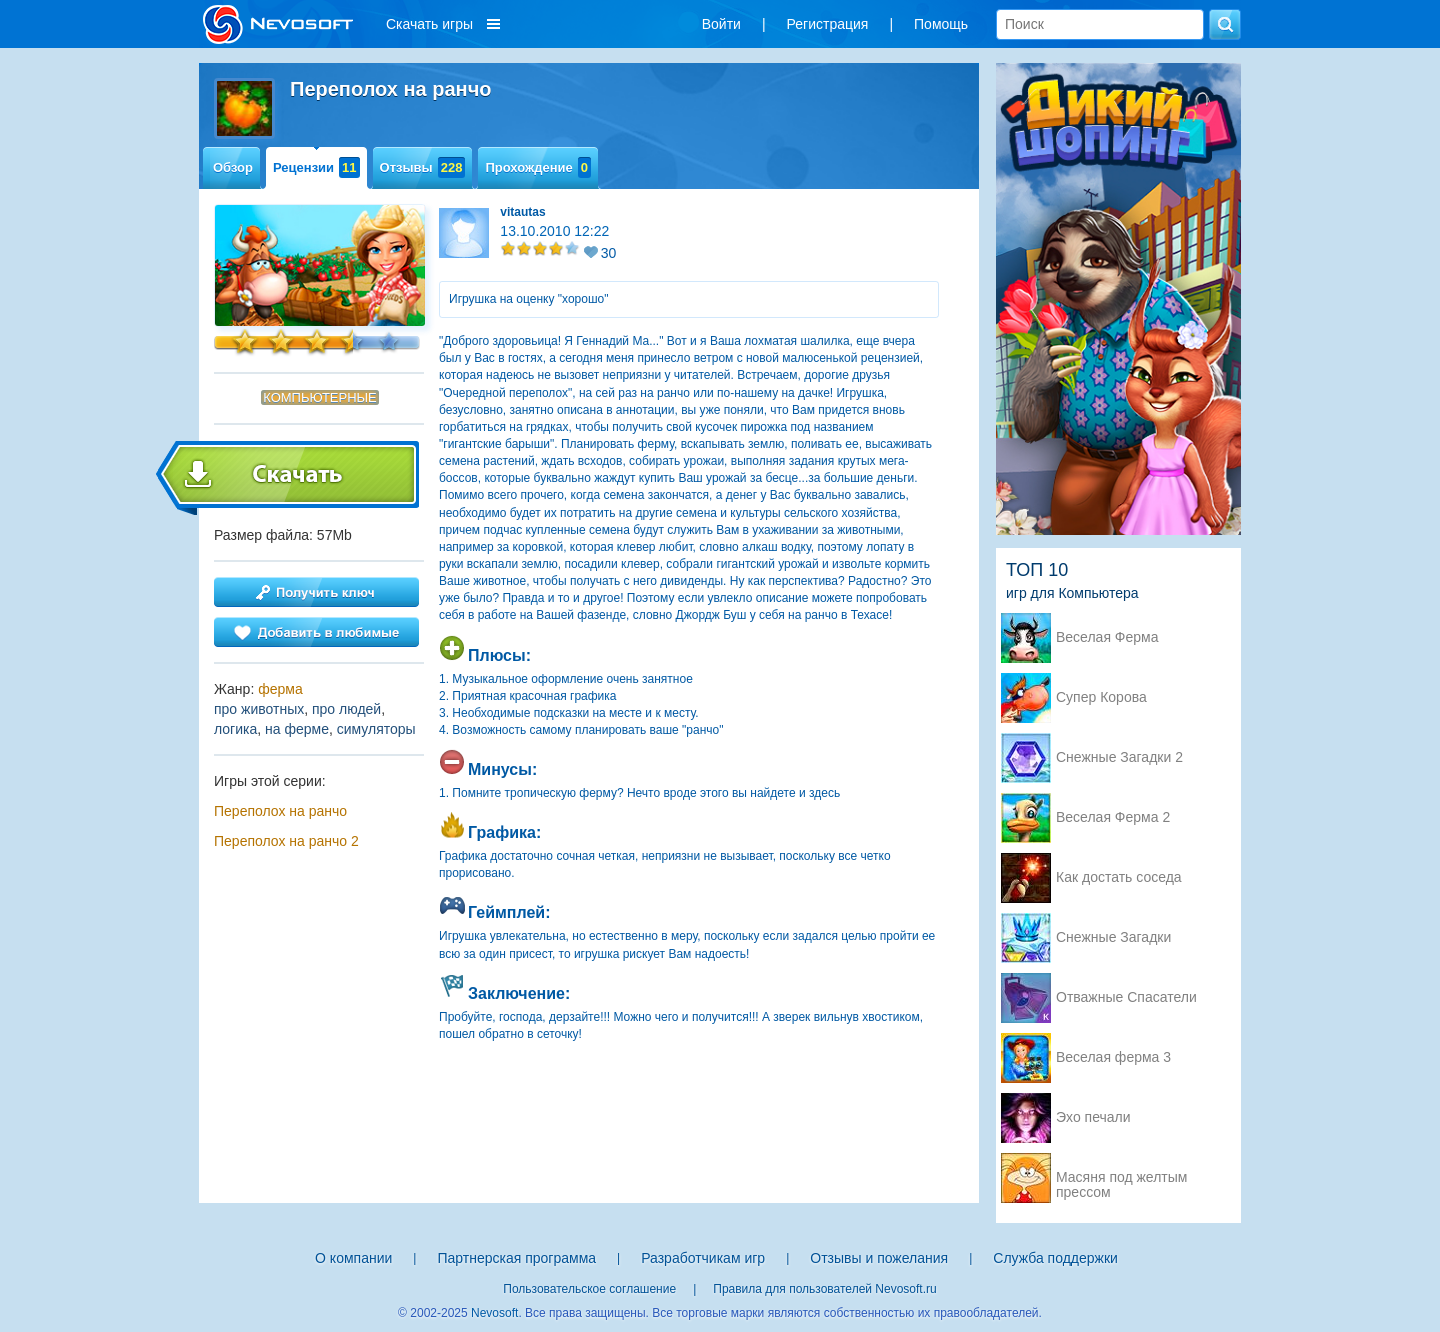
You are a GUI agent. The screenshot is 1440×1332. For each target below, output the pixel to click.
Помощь (941, 24)
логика (235, 729)
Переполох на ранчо (280, 811)
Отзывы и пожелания (879, 1258)
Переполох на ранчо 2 (286, 841)
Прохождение (538, 167)
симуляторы (376, 729)
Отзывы (423, 167)
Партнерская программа (516, 1258)
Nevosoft (494, 1313)
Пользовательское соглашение (589, 1289)
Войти (721, 24)
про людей (346, 709)
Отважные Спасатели (1126, 997)
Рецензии (316, 167)
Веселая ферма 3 (1113, 1057)
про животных (259, 709)
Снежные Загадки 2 (1119, 757)
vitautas (522, 212)
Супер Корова (1101, 697)
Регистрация (828, 24)
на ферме (297, 729)
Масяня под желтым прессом (1121, 1179)
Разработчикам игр (703, 1258)
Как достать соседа (1119, 877)
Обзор (233, 167)
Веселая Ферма (1107, 637)
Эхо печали (1093, 1117)
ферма (280, 689)
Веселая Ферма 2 (1113, 817)
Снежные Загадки (1113, 937)
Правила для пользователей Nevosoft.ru (824, 1289)
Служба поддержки (1055, 1258)
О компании (353, 1258)
